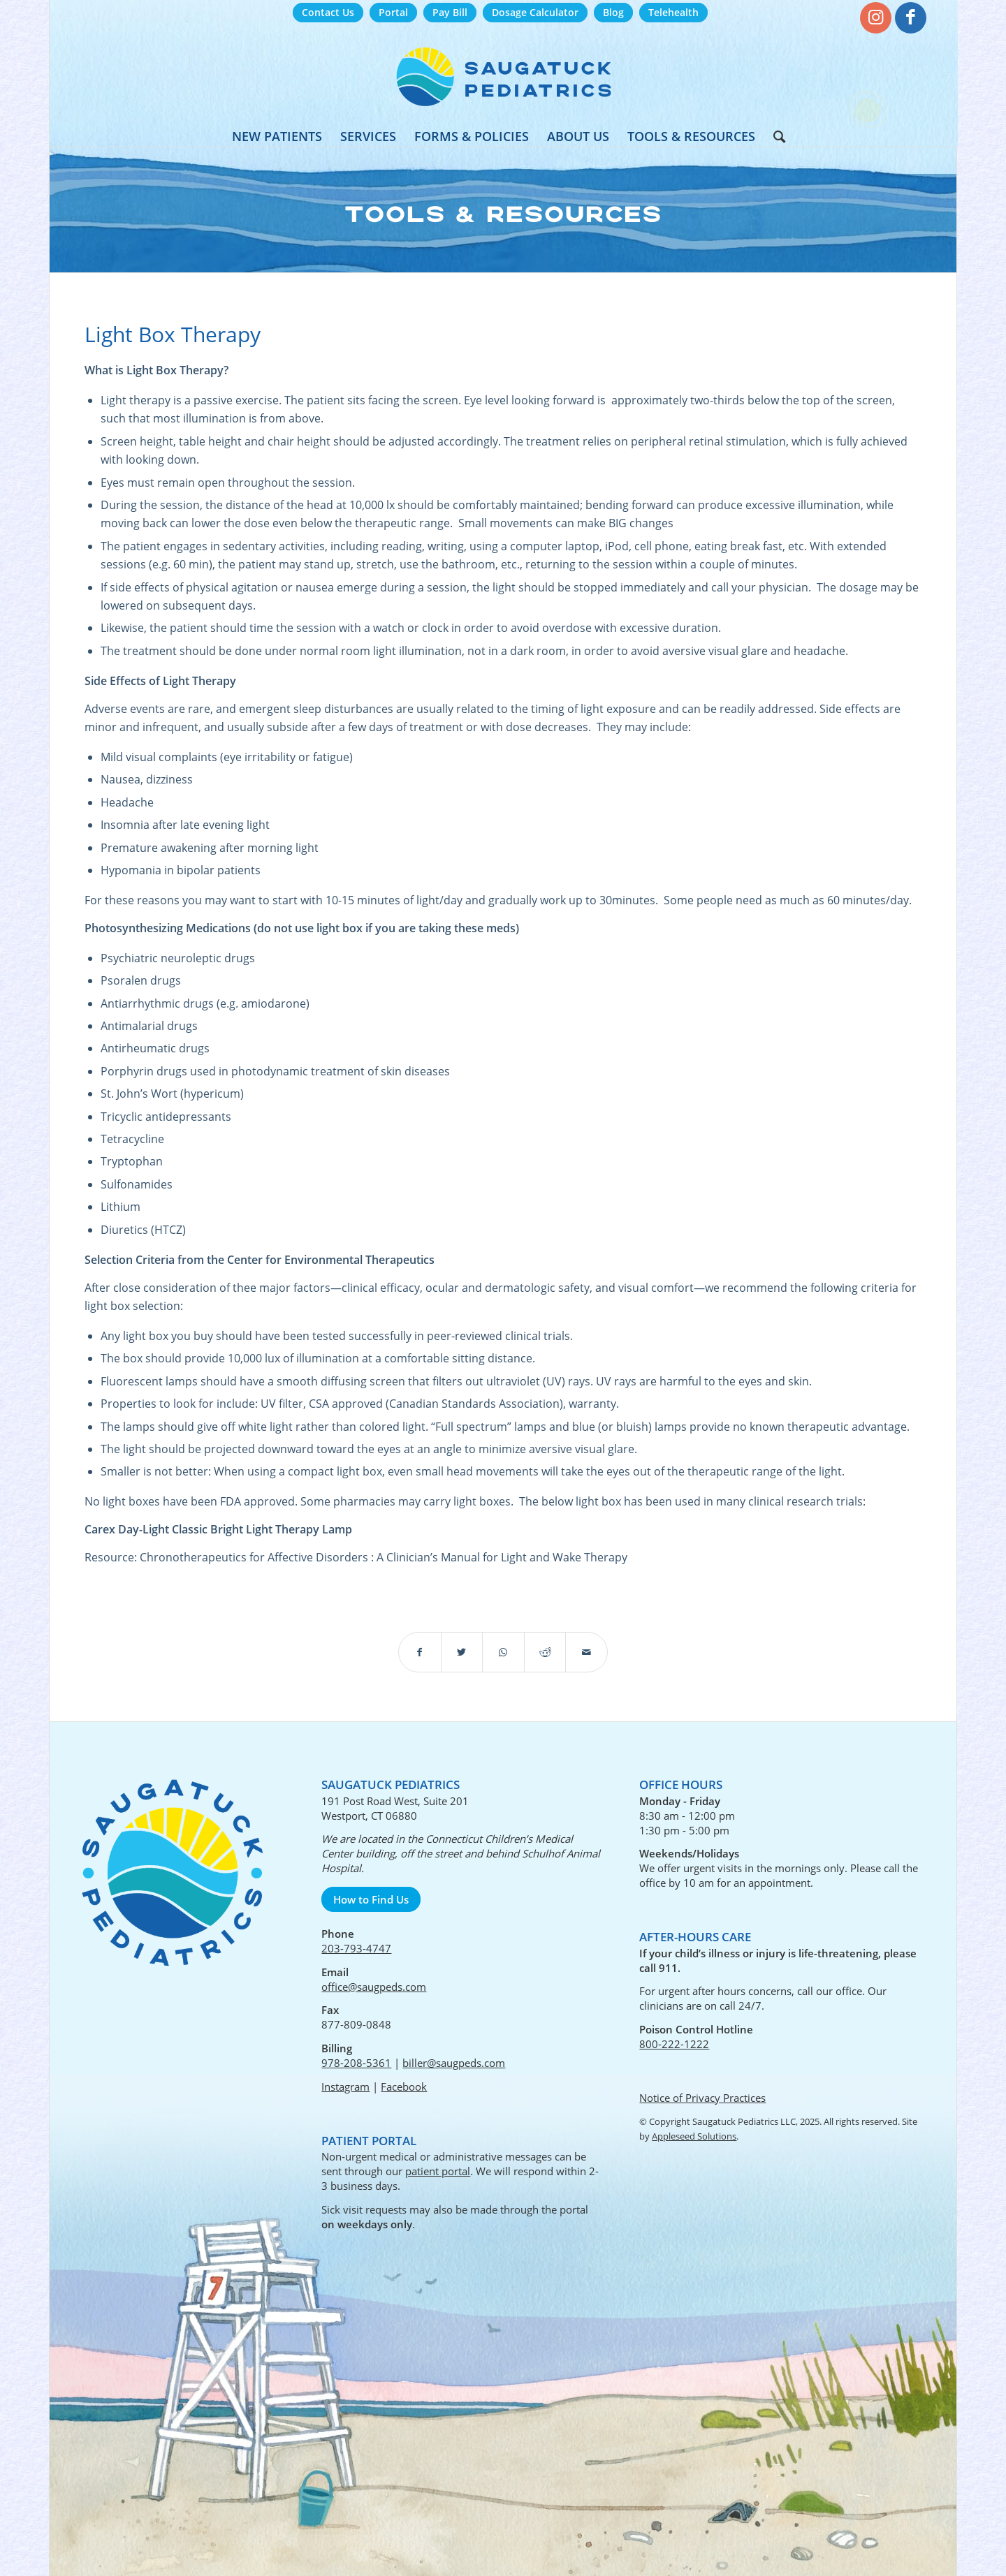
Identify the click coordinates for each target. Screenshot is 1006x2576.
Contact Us (328, 12)
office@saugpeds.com (373, 1987)
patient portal (437, 2171)
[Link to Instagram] (875, 18)
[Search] (774, 136)
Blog (613, 12)
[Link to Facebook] (910, 18)
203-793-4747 (356, 1948)
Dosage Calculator (535, 12)
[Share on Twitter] (462, 1652)
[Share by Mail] (586, 1652)
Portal (393, 12)
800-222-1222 (674, 2044)
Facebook (404, 2086)
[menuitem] (328, 13)
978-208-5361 (356, 2063)
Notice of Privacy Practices (702, 2098)
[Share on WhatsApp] (503, 1652)
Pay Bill (449, 12)
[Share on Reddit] (545, 1652)
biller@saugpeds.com (453, 2063)
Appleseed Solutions (694, 2136)
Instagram (345, 2086)
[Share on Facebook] (420, 1652)
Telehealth (673, 12)
